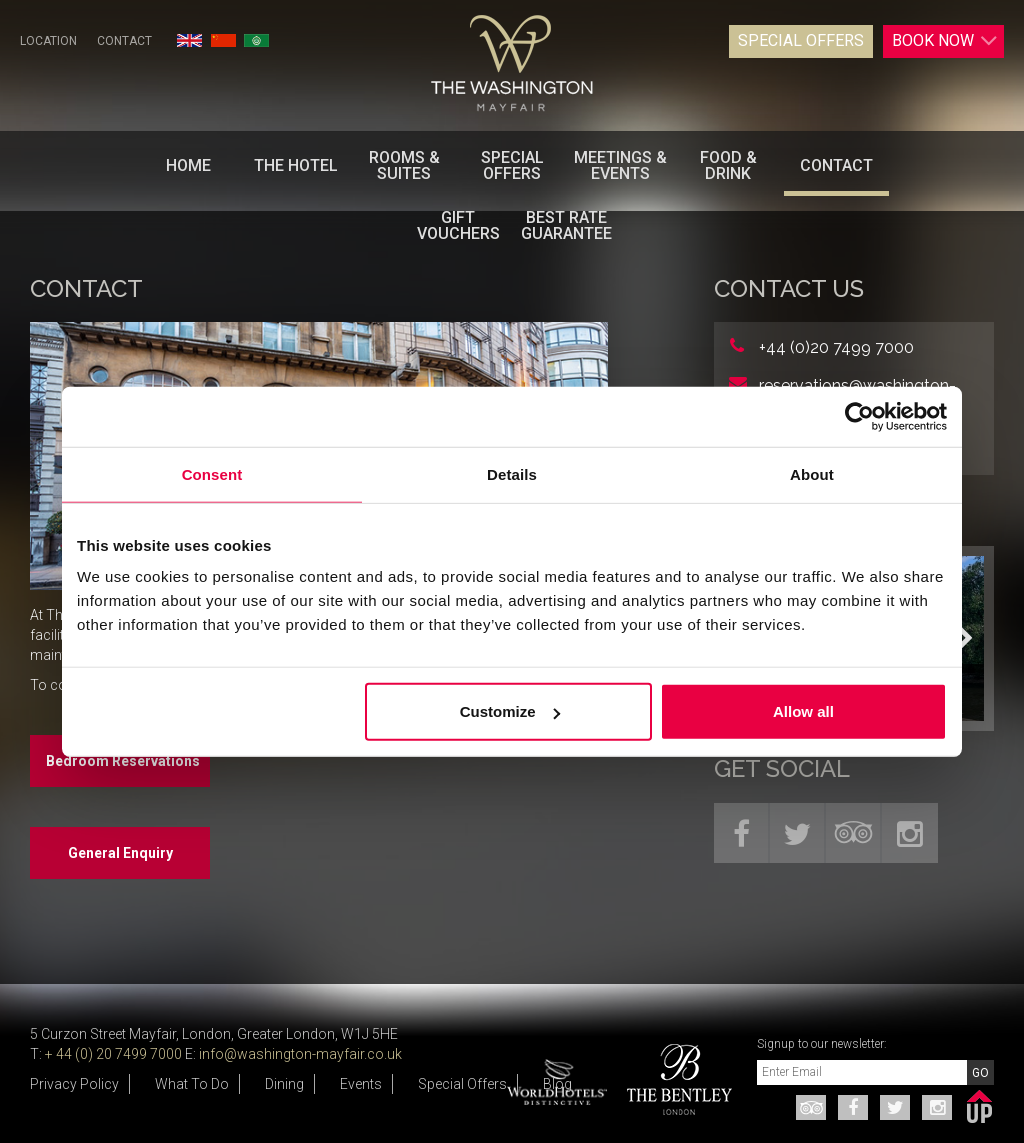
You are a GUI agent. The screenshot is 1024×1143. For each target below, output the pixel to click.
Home (188, 165)
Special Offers (801, 40)
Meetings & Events (620, 165)
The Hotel (296, 165)
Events (361, 1084)
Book (945, 41)
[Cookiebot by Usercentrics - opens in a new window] (859, 416)
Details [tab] (512, 473)
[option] (672, 1079)
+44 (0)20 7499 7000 (836, 347)
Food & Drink (728, 165)
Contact (124, 41)
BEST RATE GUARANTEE (566, 225)
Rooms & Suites (404, 165)
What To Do (192, 1084)
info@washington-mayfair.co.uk (300, 1054)
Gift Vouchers (458, 225)
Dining (284, 1084)
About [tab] (812, 473)
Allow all (803, 711)
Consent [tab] (212, 473)
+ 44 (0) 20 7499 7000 (113, 1054)
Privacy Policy (74, 1084)
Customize (510, 711)
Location (48, 41)
